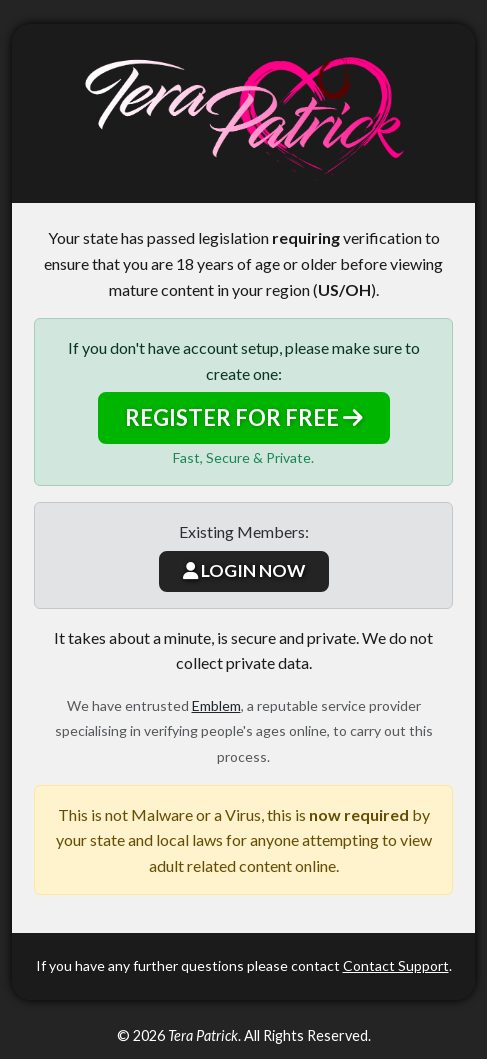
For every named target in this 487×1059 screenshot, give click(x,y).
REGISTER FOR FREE (244, 417)
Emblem (216, 705)
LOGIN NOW (244, 570)
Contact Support (396, 965)
